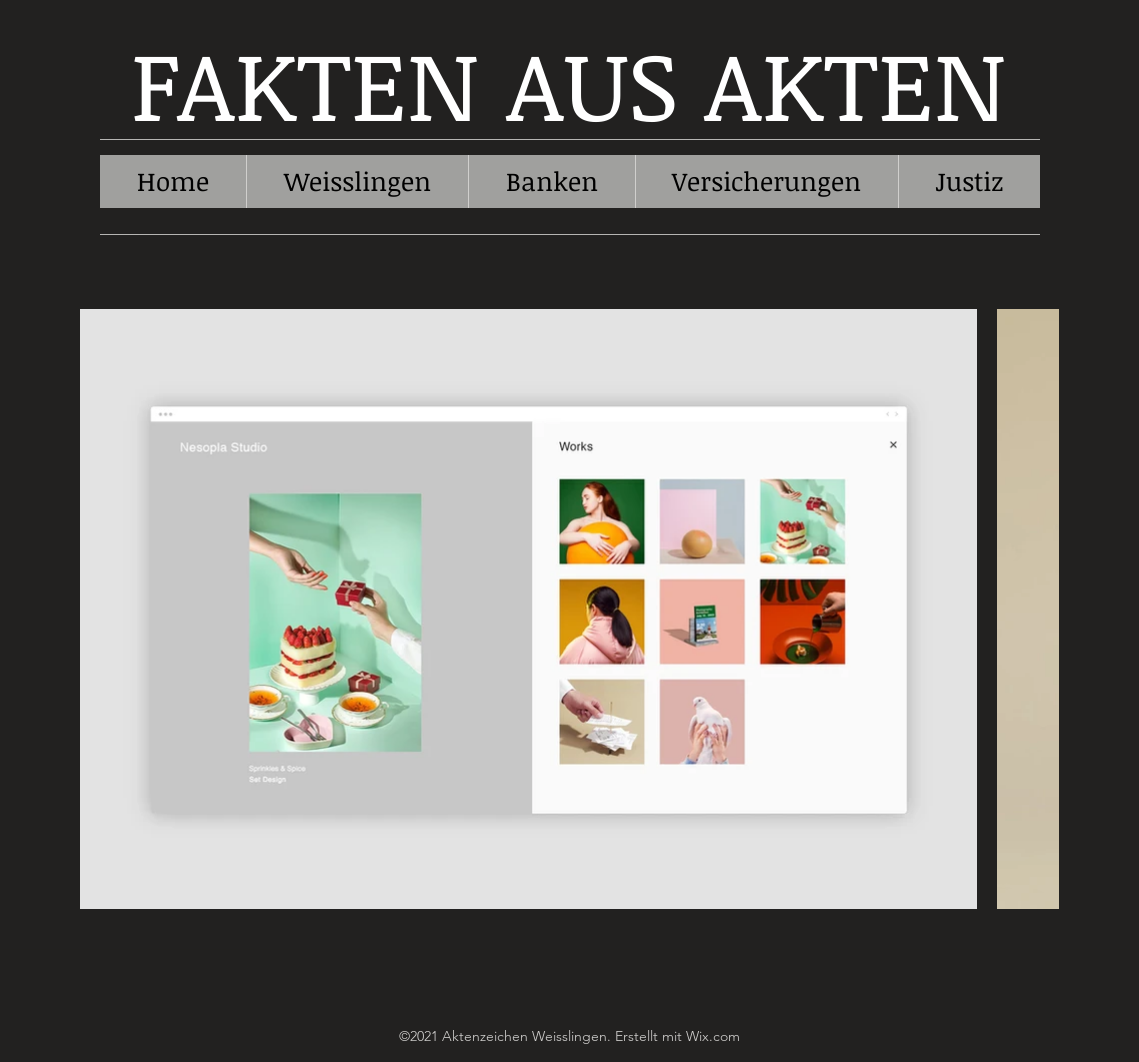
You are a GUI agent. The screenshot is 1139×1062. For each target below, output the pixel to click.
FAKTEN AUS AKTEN (569, 83)
